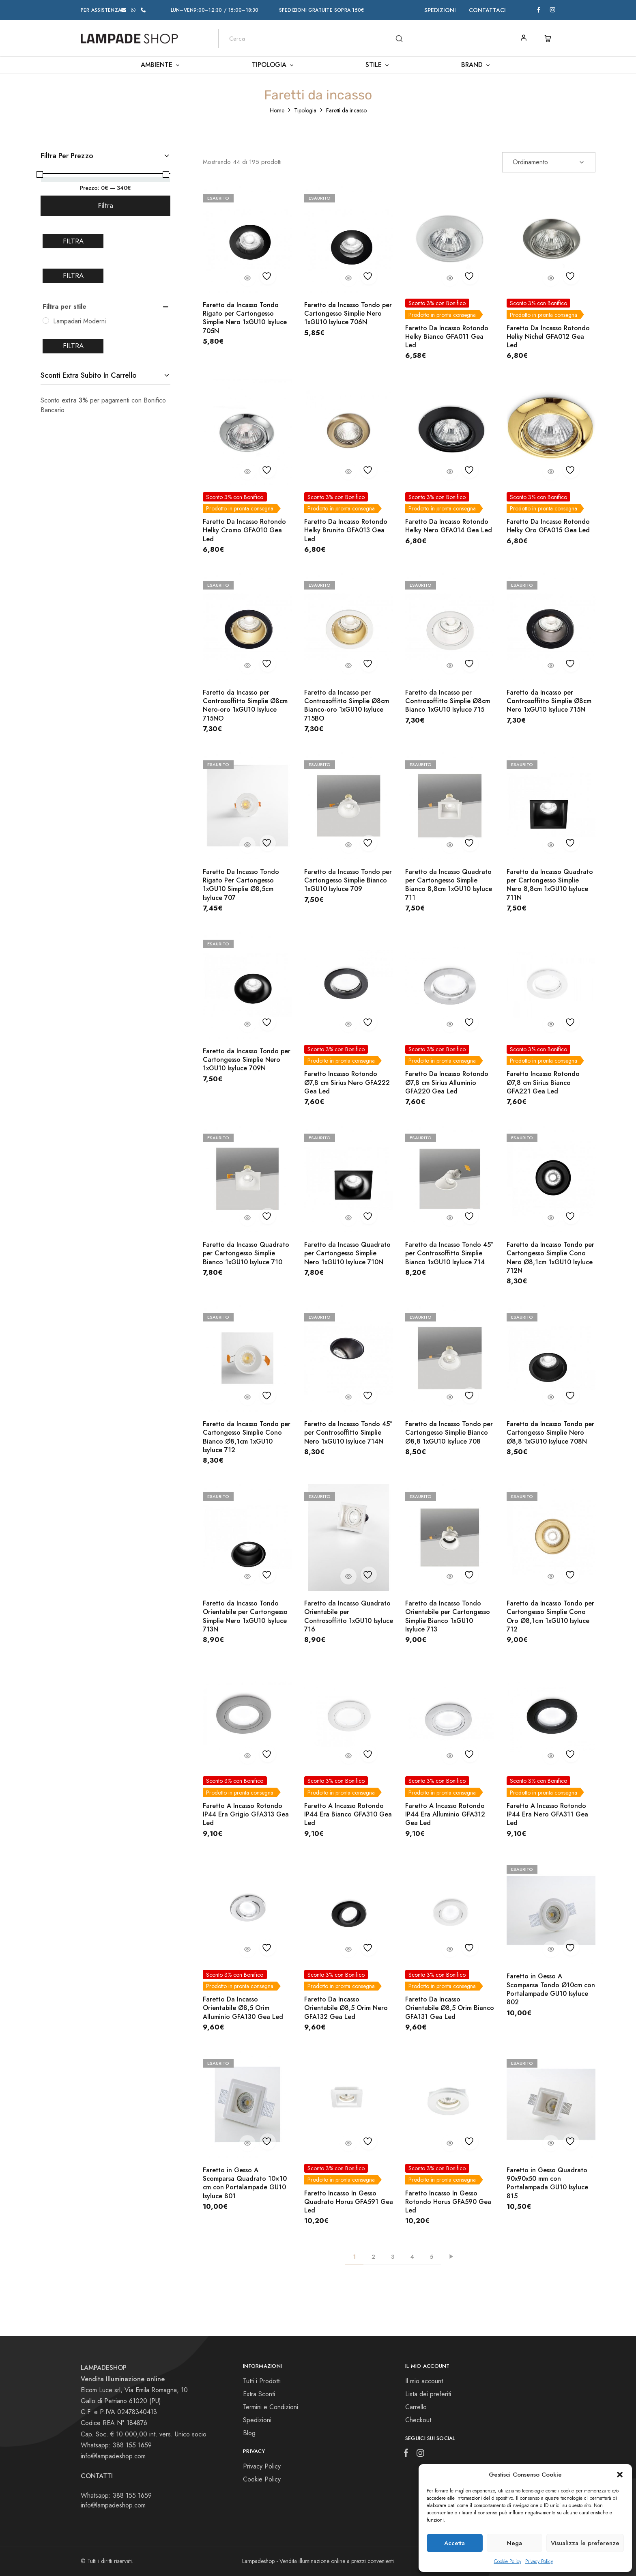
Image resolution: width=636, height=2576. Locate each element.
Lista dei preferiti (428, 2394)
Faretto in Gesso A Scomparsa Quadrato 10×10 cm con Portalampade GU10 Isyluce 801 (245, 2183)
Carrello (416, 2407)
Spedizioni (440, 10)
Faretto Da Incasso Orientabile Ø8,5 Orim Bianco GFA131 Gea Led (449, 2008)
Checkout (418, 2420)
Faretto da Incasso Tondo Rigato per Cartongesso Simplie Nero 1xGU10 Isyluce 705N (245, 318)
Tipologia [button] (273, 64)
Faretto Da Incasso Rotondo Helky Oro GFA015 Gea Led (548, 526)
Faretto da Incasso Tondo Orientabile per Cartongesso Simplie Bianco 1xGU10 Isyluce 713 (447, 1616)
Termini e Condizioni (270, 2407)
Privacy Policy (539, 2561)
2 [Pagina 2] (373, 2256)
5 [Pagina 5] (431, 2256)
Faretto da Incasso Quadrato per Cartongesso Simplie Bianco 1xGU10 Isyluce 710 (246, 1253)
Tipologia (305, 110)
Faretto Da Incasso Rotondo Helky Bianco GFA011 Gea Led (446, 336)
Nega (514, 2543)
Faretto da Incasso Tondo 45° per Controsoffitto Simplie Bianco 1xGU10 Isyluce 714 (449, 1253)
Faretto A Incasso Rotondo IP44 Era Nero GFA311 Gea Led (547, 1814)
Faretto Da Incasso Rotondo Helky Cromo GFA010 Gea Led (244, 530)
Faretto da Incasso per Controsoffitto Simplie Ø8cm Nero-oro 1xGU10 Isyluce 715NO (245, 705)
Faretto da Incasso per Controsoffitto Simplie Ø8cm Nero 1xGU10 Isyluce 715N (549, 701)
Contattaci (487, 10)
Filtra (105, 205)
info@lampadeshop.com (113, 2456)
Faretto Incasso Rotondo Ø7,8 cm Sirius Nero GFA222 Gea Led (347, 1082)
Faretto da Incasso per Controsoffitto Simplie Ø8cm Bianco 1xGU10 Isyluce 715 (447, 701)
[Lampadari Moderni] (46, 320)
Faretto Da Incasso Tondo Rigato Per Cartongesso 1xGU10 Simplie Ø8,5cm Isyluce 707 (241, 884)
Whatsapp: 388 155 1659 (116, 2495)
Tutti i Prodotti (262, 2381)
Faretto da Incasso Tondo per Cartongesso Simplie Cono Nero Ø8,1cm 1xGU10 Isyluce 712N (550, 1257)
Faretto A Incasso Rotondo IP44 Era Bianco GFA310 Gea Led (348, 1814)
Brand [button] (476, 64)
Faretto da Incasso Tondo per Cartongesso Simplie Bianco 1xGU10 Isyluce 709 (348, 880)
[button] (620, 2475)
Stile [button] (377, 64)
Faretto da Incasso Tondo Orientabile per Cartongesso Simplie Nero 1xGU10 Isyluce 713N (245, 1616)
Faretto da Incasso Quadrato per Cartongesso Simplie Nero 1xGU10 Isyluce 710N (347, 1253)
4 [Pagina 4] (412, 2256)
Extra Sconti (259, 2394)
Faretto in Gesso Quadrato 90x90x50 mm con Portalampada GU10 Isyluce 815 (547, 2183)
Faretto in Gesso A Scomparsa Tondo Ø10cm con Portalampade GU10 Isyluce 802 (551, 1989)
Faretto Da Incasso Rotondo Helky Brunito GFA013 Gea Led (345, 530)
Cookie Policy (507, 2561)
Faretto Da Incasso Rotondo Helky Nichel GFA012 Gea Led (548, 336)
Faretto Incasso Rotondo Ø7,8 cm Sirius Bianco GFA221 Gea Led (543, 1082)
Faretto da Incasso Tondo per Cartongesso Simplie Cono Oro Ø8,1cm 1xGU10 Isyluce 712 (550, 1616)
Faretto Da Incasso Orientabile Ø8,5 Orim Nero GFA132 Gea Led (346, 2008)
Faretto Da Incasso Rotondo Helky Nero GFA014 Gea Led (448, 526)
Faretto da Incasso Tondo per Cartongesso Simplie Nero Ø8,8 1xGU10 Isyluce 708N (550, 1432)
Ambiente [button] (160, 64)
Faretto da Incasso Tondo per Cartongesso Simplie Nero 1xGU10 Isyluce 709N (246, 1059)
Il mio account (424, 2381)
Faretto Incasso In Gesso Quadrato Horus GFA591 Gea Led (348, 2202)
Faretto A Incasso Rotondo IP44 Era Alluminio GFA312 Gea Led (445, 1814)
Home (277, 110)
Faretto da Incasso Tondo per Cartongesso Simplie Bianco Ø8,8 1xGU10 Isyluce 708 (449, 1432)
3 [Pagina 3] (392, 2256)
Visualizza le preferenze (585, 2543)
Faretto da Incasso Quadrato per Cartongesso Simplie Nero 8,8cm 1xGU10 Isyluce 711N (550, 884)
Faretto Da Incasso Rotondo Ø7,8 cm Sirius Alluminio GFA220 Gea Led (446, 1082)
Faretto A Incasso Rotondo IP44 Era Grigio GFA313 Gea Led (246, 1814)
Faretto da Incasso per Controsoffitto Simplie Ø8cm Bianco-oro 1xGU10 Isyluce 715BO (346, 705)
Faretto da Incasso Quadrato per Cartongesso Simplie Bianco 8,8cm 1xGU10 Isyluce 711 (448, 884)
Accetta (454, 2543)
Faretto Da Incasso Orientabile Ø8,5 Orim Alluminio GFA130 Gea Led (243, 2008)
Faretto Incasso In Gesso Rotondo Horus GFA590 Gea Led (448, 2202)
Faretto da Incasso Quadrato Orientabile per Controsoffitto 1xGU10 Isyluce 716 (348, 1616)
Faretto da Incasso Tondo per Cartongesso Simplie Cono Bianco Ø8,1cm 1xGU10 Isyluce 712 (246, 1437)
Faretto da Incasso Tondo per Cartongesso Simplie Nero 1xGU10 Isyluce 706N (348, 313)
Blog (249, 2433)
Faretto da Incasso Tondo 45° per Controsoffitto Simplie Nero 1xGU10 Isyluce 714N (348, 1432)
